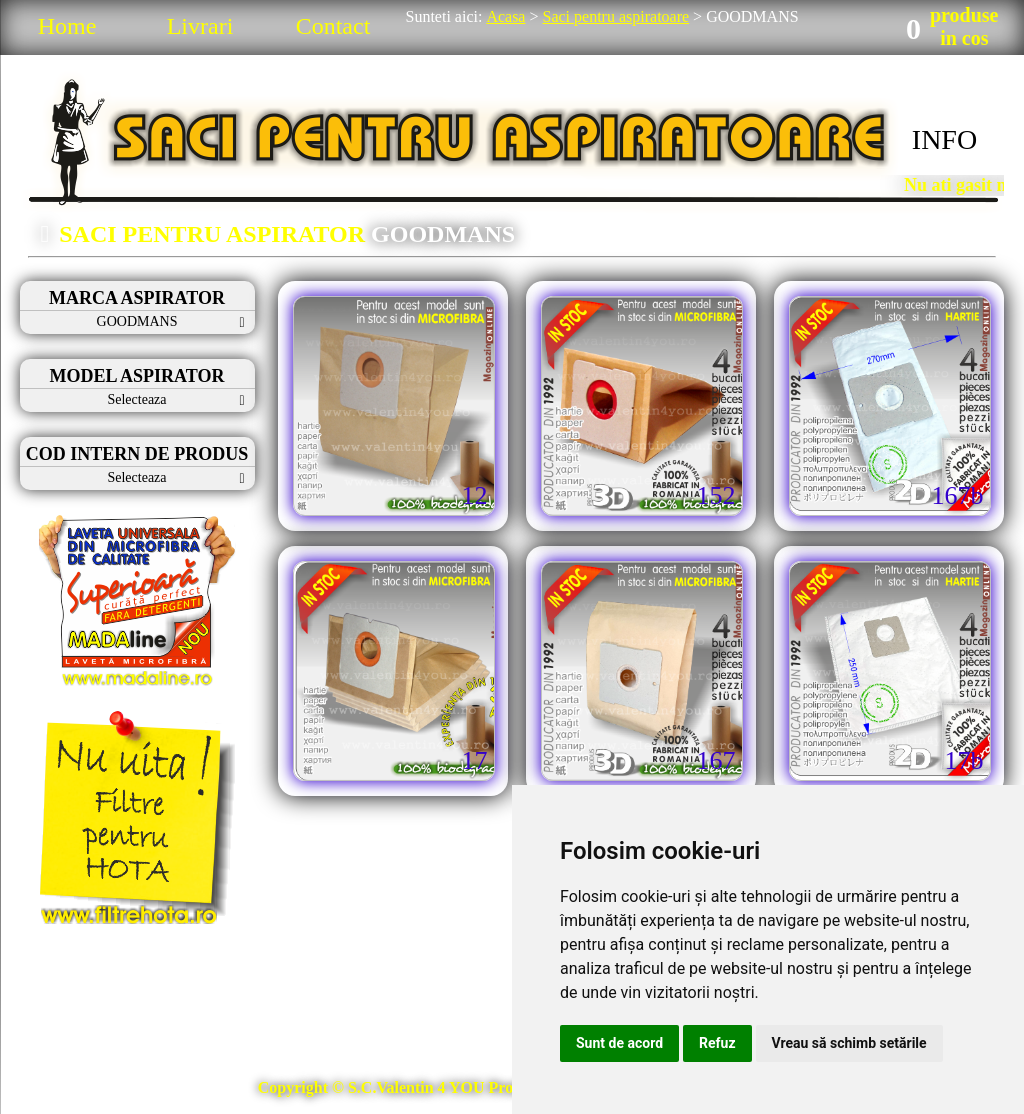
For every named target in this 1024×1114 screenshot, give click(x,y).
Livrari (200, 26)
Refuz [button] (717, 1043)
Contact (333, 26)
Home (67, 26)
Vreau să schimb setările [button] (849, 1043)
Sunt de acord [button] (619, 1043)
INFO (944, 139)
